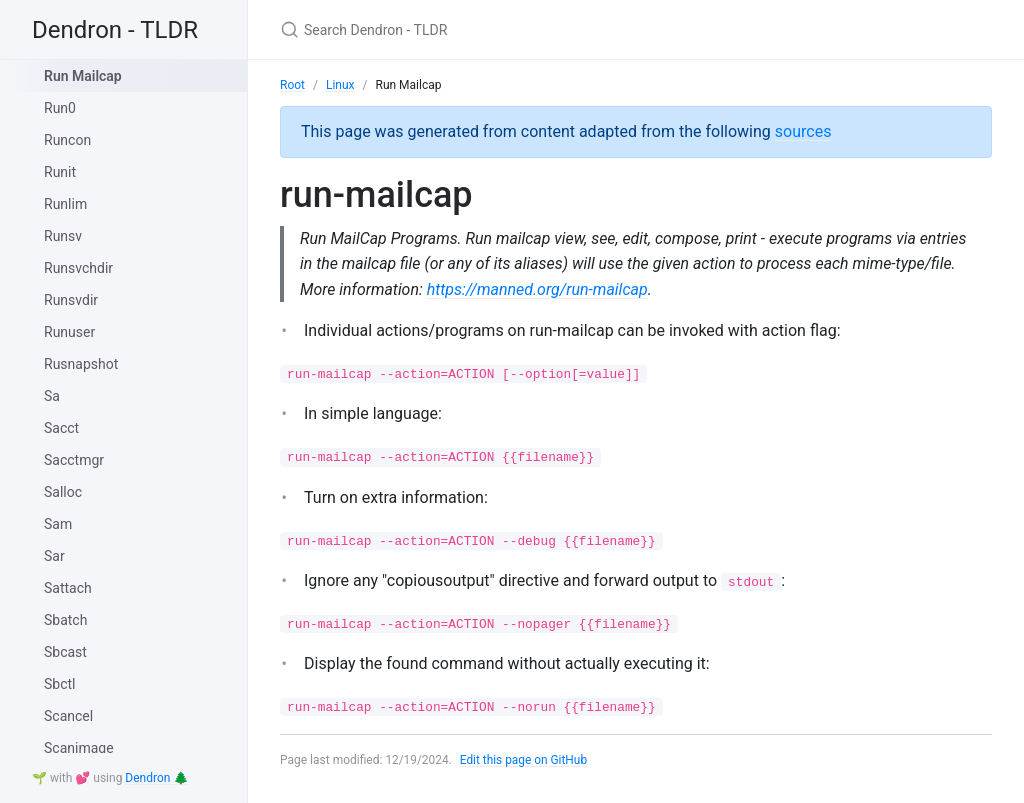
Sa (52, 396)
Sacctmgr (74, 460)
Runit (60, 172)
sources (803, 131)
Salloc (63, 492)
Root (292, 85)
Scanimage (79, 748)
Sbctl (60, 684)
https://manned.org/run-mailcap (538, 289)
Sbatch (65, 620)
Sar (54, 556)
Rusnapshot (81, 364)
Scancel (68, 716)
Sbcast (65, 652)
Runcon (67, 140)
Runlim (65, 204)
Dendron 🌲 (156, 778)
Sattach (68, 588)
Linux (340, 85)
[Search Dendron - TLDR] (516, 29)
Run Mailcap (83, 76)
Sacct (61, 428)
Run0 (60, 108)
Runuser (69, 332)
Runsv (63, 236)
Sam (58, 524)
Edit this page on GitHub (524, 761)
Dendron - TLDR (115, 30)
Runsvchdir (78, 268)
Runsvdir (71, 300)
